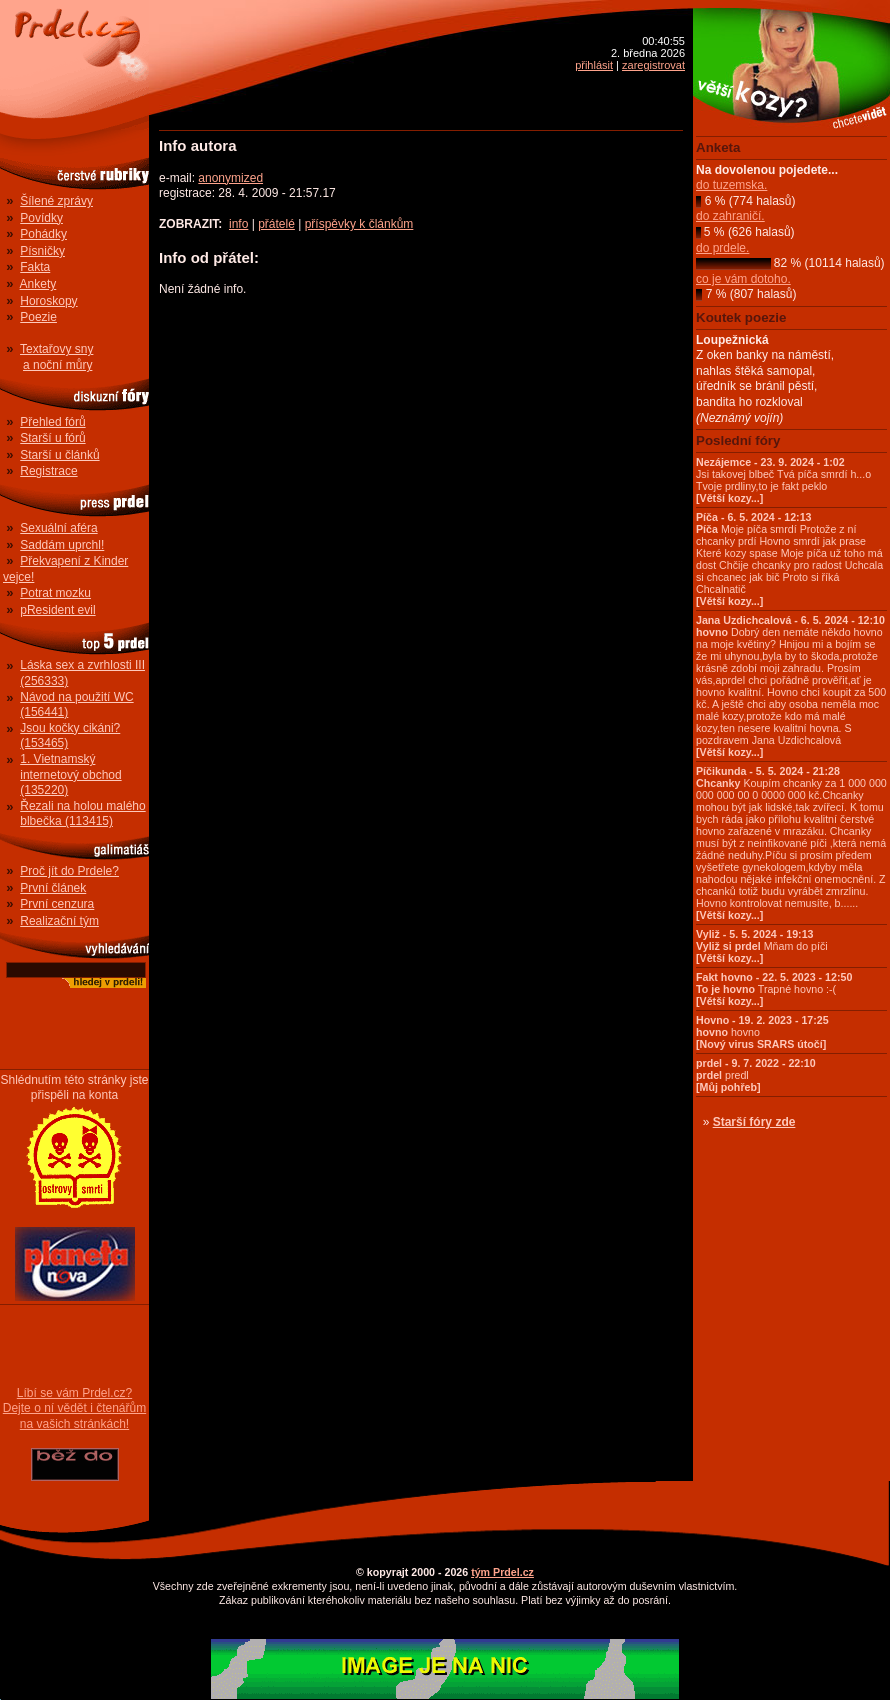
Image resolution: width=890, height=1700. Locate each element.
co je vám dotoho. (743, 279)
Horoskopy (48, 301)
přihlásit (594, 65)
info (238, 224)
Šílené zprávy (56, 201)
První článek (53, 888)
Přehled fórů (52, 422)
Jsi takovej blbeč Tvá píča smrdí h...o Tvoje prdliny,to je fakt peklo (783, 480)
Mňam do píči (762, 946)
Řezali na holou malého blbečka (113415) (82, 814)
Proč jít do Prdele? (69, 871)
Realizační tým (59, 921)
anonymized (230, 178)
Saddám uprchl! (62, 545)
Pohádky (43, 234)
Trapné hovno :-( (774, 989)
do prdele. (722, 248)
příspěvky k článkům (359, 224)
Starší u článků (59, 455)
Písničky (42, 251)
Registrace (48, 471)
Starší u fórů (52, 438)
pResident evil (57, 610)
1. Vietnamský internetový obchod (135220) (70, 774)
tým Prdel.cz (502, 1572)
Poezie (38, 317)
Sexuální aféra (58, 528)
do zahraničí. (730, 216)
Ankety (38, 284)
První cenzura (57, 904)
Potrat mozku (55, 593)
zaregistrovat (653, 65)
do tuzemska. (731, 185)
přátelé (276, 224)
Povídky (41, 218)
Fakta (35, 267)
